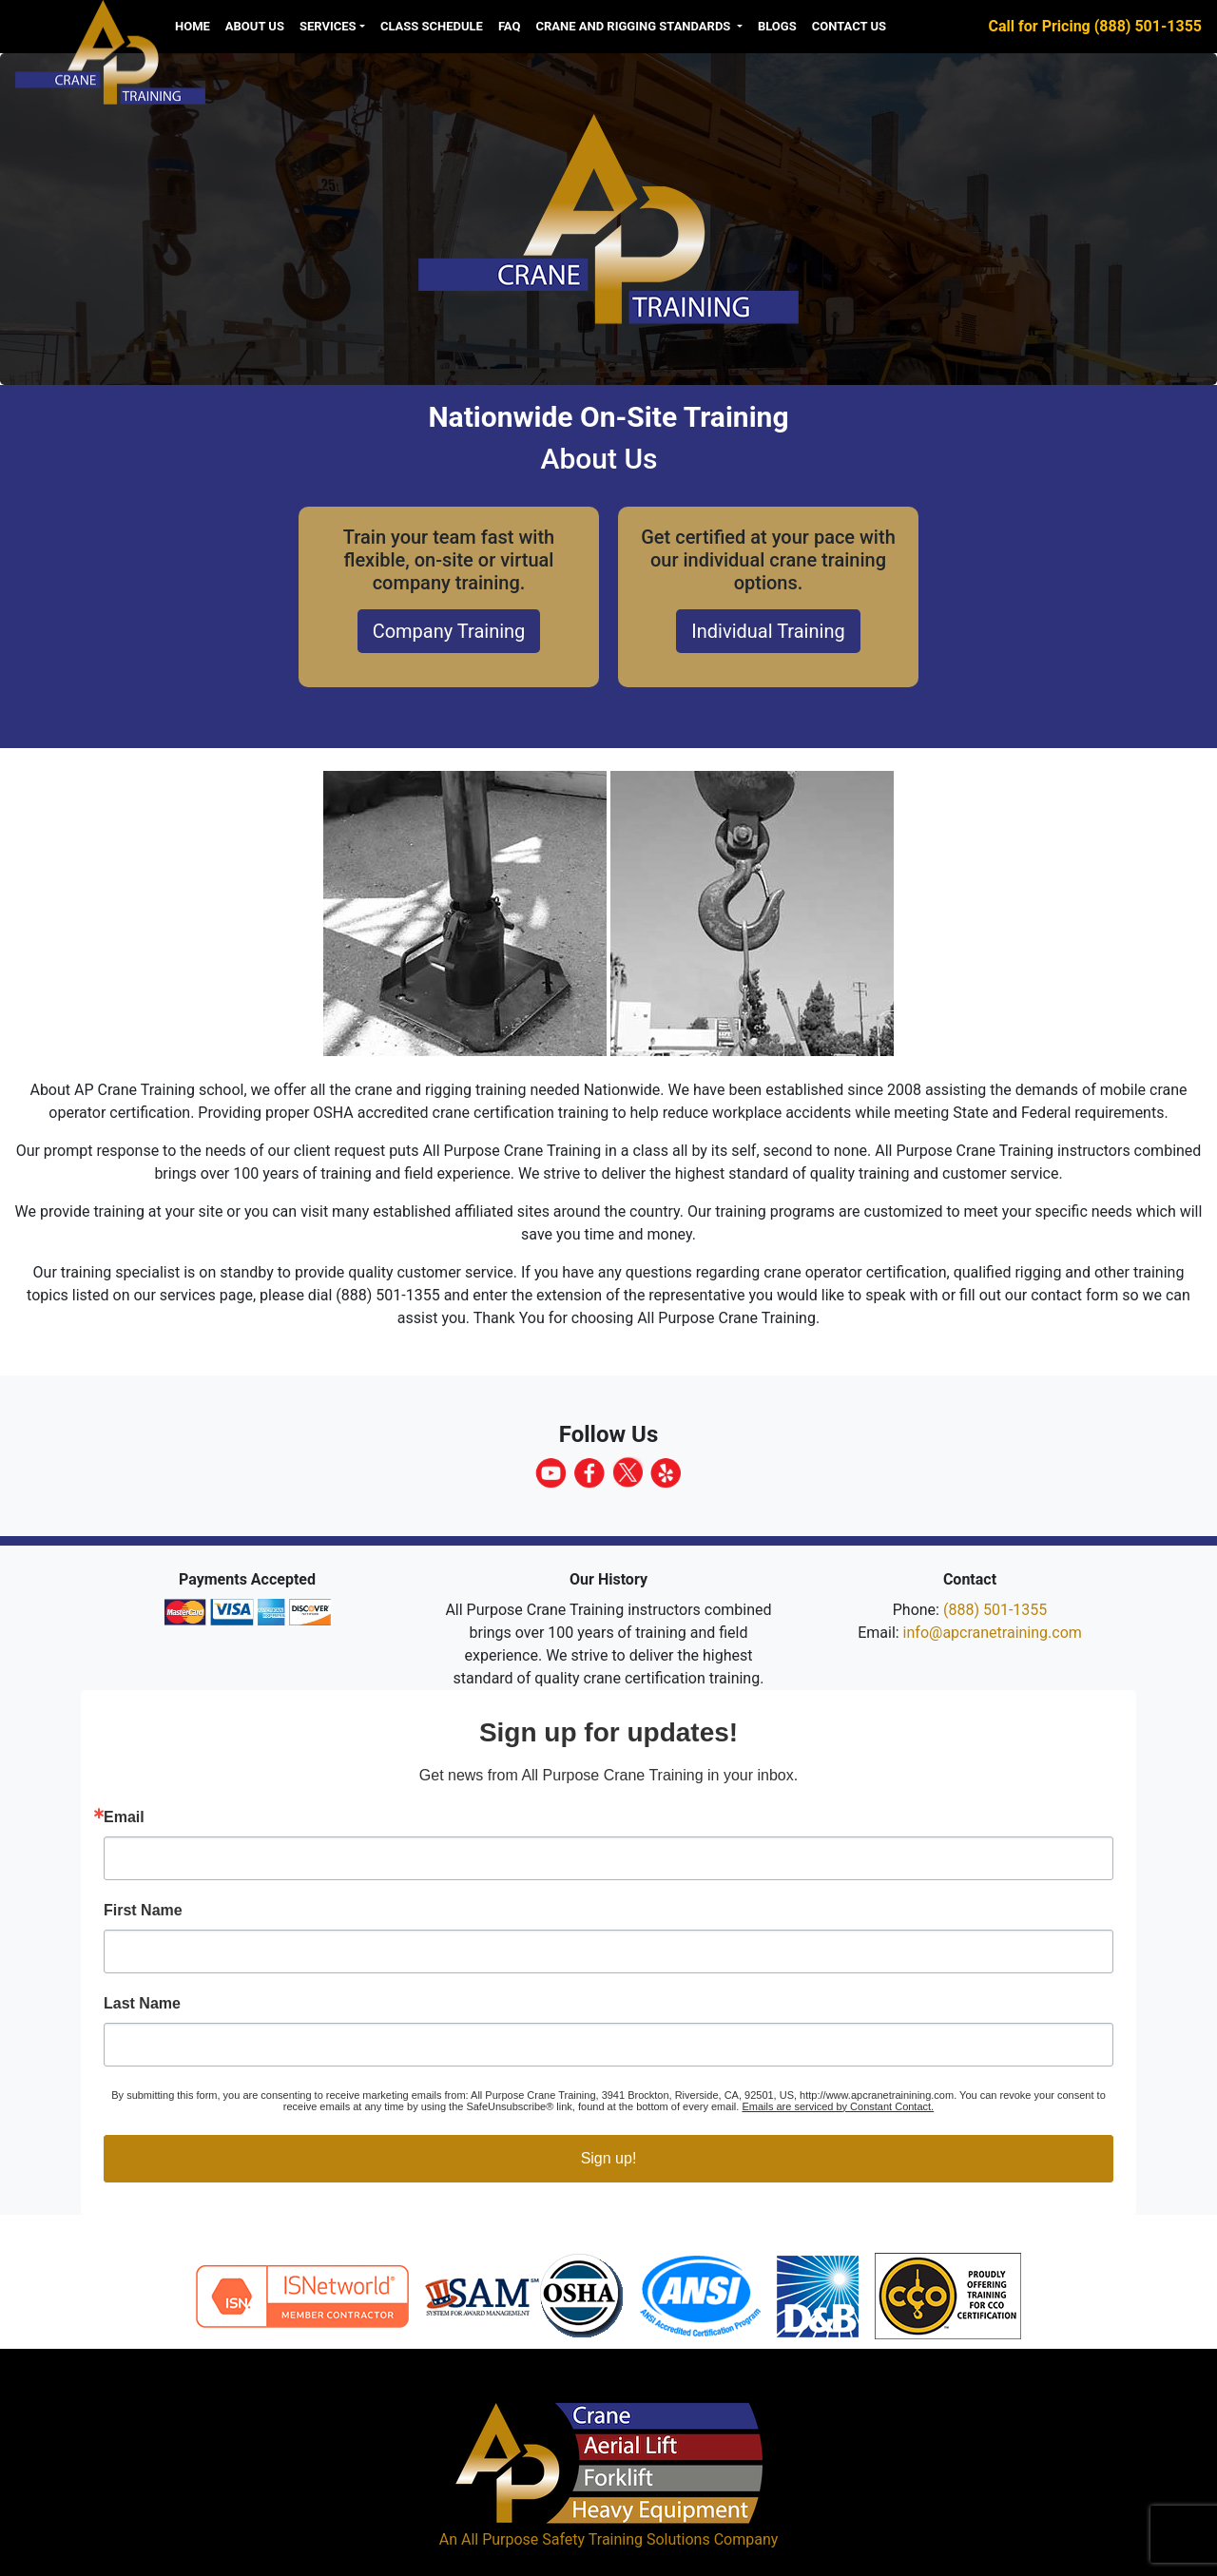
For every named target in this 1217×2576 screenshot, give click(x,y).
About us (254, 26)
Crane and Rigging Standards (634, 26)
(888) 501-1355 (995, 1610)
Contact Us (849, 26)
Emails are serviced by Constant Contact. (838, 2106)
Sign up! (609, 2158)
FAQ (509, 26)
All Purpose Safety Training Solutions (585, 2539)
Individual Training (767, 631)
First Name (143, 1910)
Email (124, 1817)
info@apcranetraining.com (992, 1633)
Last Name (142, 2003)
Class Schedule (431, 26)
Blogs (777, 26)
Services (328, 26)
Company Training (449, 631)
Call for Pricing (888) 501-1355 (1095, 26)
